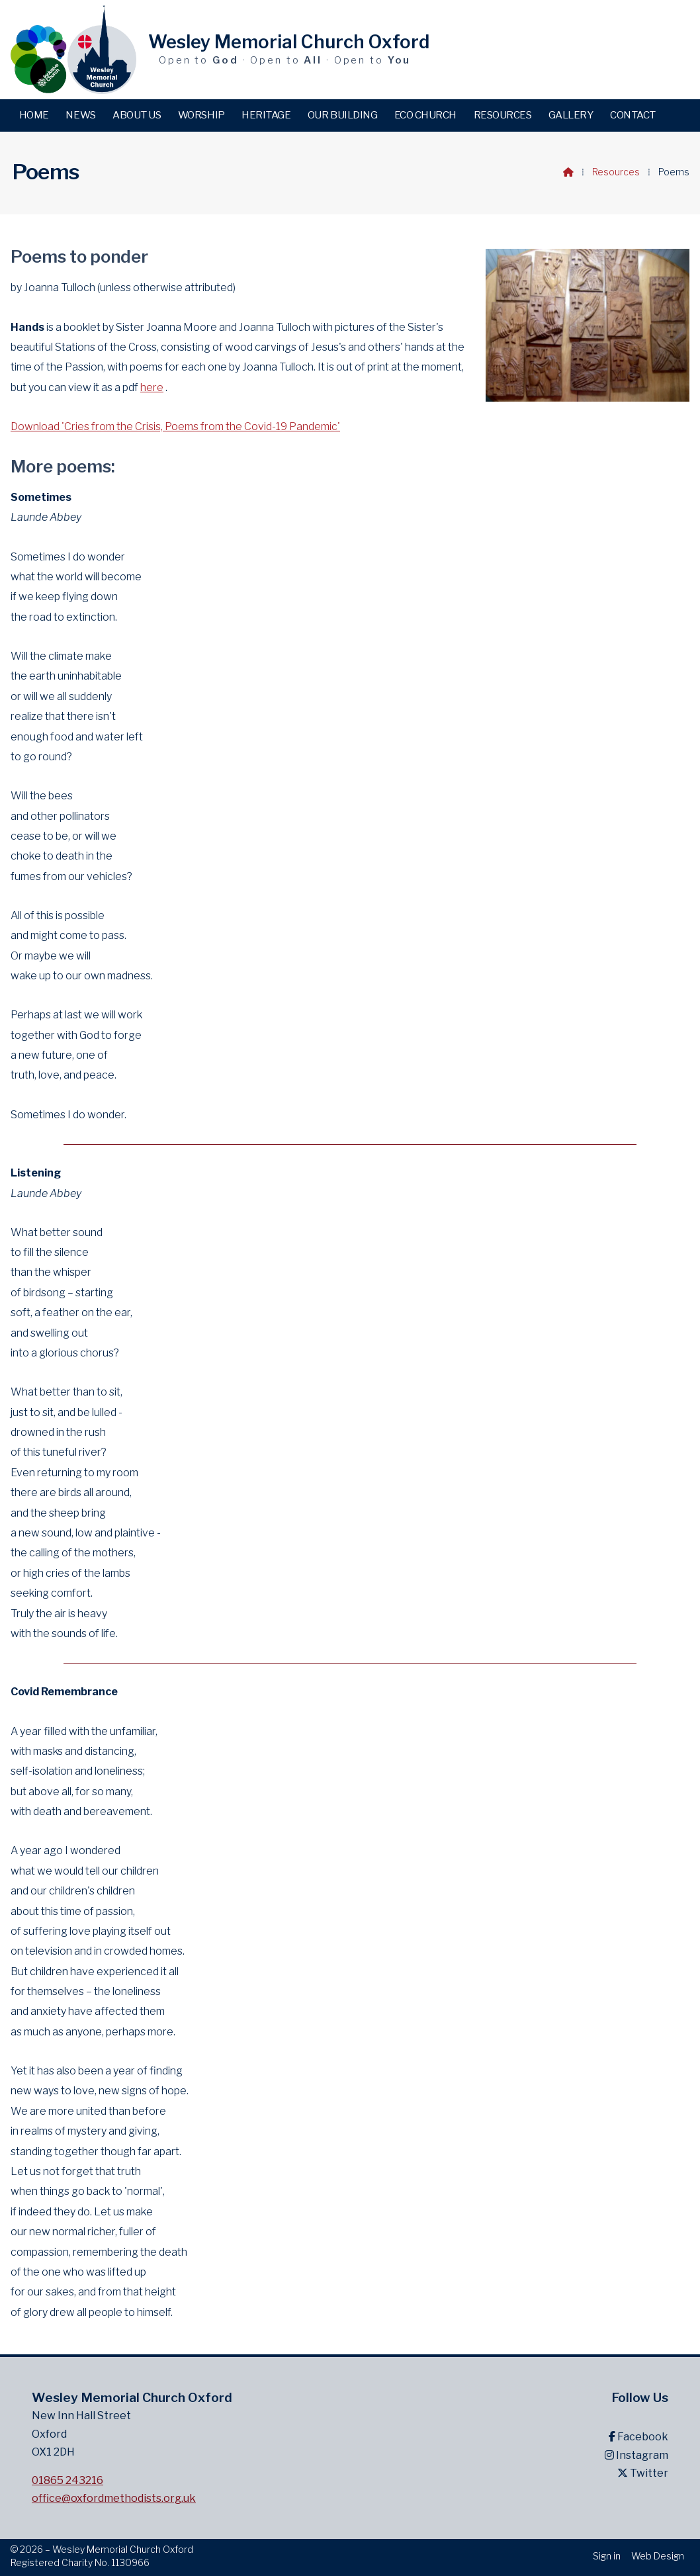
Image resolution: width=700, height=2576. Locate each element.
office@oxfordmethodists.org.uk (114, 2498)
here (151, 387)
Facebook (638, 2437)
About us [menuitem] (136, 115)
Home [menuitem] (34, 115)
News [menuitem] (80, 115)
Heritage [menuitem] (265, 115)
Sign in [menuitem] (607, 2555)
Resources (616, 171)
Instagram (636, 2455)
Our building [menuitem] (342, 115)
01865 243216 (67, 2480)
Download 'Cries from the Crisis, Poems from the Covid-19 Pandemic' (175, 426)
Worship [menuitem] (201, 115)
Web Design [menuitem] (657, 2555)
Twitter (642, 2473)
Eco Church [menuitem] (425, 115)
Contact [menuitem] (633, 115)
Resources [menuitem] (503, 115)
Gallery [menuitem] (570, 115)
